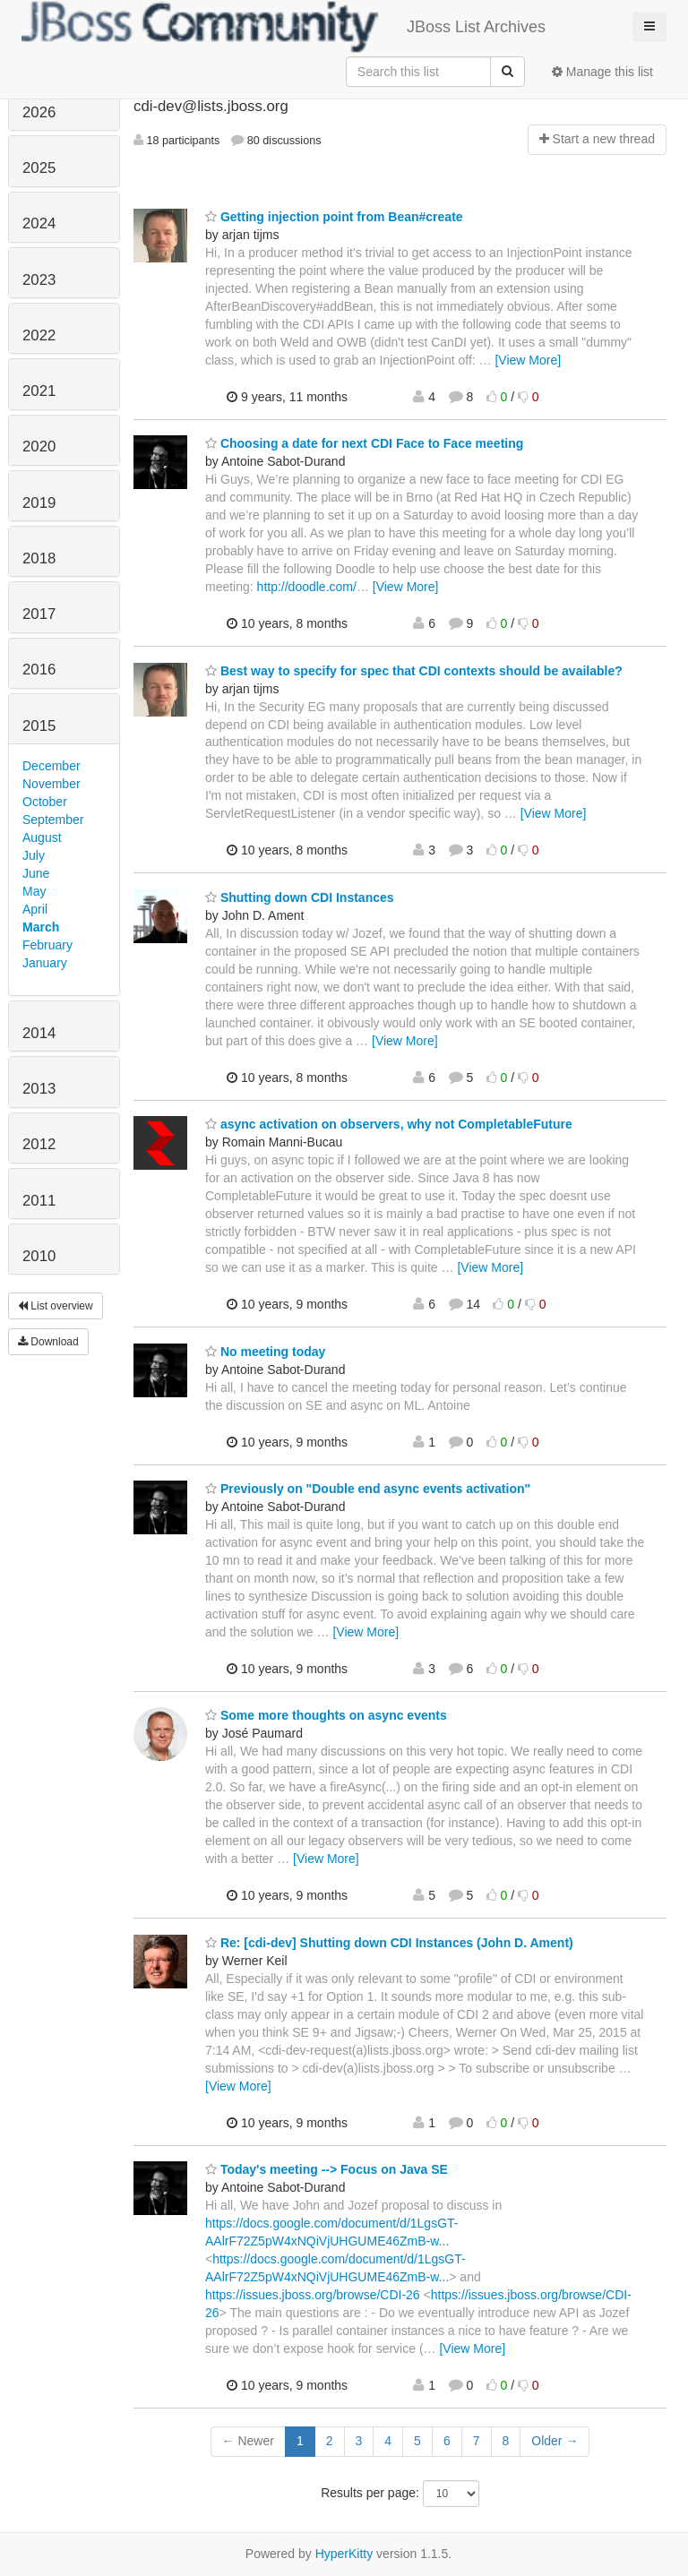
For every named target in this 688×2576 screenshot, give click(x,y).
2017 (39, 614)
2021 (39, 390)
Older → (554, 2441)
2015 (39, 725)
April (34, 909)
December (51, 766)
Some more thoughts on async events (326, 1715)
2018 (39, 558)
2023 (39, 279)
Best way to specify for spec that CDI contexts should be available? (414, 671)
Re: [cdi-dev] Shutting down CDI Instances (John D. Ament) (389, 1943)
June (35, 873)
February (47, 945)
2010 (39, 1256)
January (44, 963)
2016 (39, 669)
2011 (39, 1200)
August (42, 837)
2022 (39, 335)
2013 (39, 1088)
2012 (39, 1144)
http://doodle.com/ (307, 587)
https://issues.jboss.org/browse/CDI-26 (312, 2295)
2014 (39, 1033)
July (33, 855)
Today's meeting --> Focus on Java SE (326, 2169)
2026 (39, 112)
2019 (39, 502)
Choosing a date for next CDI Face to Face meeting (364, 443)
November (51, 784)
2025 (39, 167)
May (34, 891)
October (44, 801)
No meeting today (265, 1351)
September (52, 819)
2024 (39, 223)
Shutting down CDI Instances (299, 897)
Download (48, 1341)
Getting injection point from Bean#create (334, 217)
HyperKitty (344, 2553)
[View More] (527, 360)
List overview (55, 1306)
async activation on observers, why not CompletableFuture (388, 1124)
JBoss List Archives (284, 26)
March (40, 927)
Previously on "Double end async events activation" (367, 1488)
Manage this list (602, 71)
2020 (39, 446)
